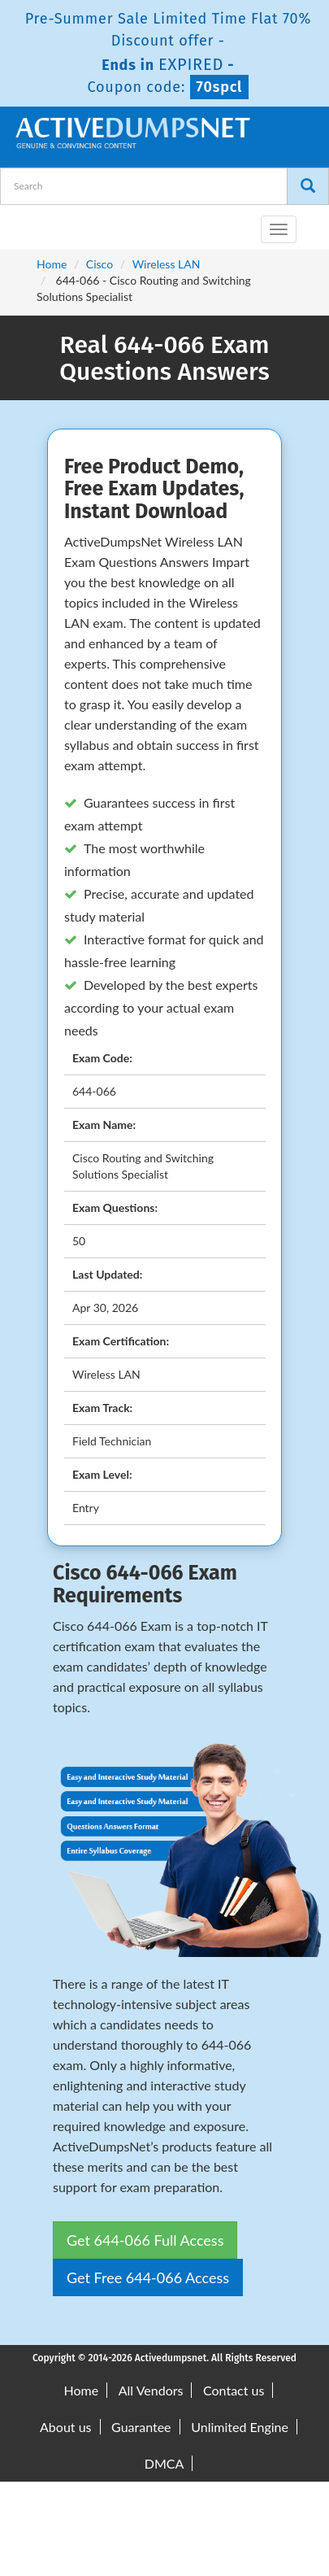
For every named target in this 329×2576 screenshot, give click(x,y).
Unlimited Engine (239, 2426)
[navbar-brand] (32, 223)
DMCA (164, 2463)
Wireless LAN (166, 264)
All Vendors (151, 2390)
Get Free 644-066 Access (148, 2277)
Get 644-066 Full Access (145, 2240)
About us (65, 2426)
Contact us (233, 2390)
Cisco (99, 264)
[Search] (308, 186)
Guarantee (141, 2426)
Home (52, 264)
